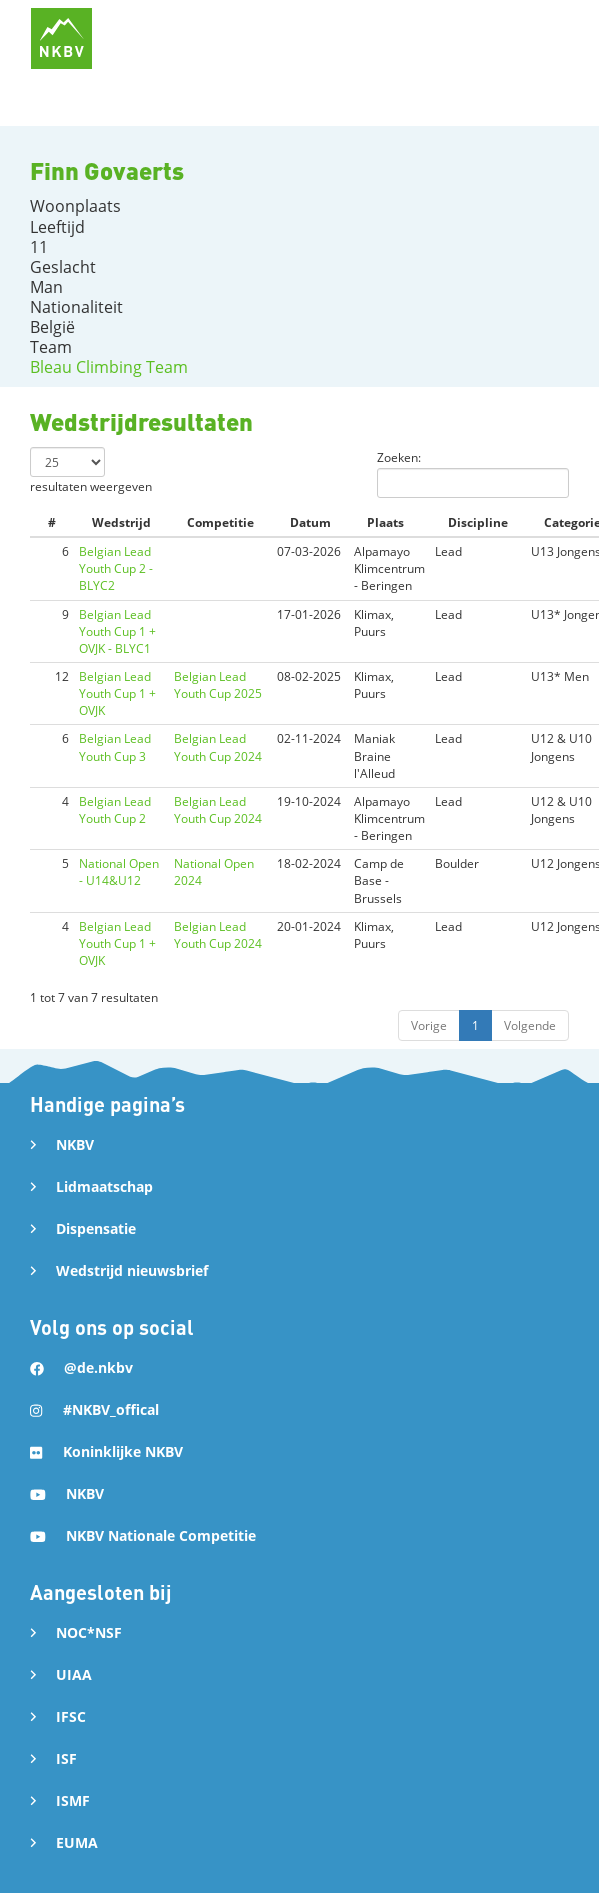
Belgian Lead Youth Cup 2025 (218, 685)
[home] (61, 38)
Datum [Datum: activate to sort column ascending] (310, 522)
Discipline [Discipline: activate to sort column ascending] (478, 522)
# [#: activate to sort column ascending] (52, 522)
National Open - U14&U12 (119, 872)
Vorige (429, 1025)
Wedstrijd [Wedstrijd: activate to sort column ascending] (121, 522)
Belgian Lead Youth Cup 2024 (218, 747)
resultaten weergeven (91, 471)
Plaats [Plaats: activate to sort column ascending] (385, 522)
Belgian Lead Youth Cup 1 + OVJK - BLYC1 (117, 631)
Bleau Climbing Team (109, 367)
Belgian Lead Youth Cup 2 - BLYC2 (116, 568)
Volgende (530, 1025)
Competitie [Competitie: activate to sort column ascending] (220, 522)
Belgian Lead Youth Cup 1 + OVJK (117, 693)
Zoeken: (473, 473)
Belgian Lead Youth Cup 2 (115, 810)
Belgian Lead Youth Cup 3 (115, 747)
